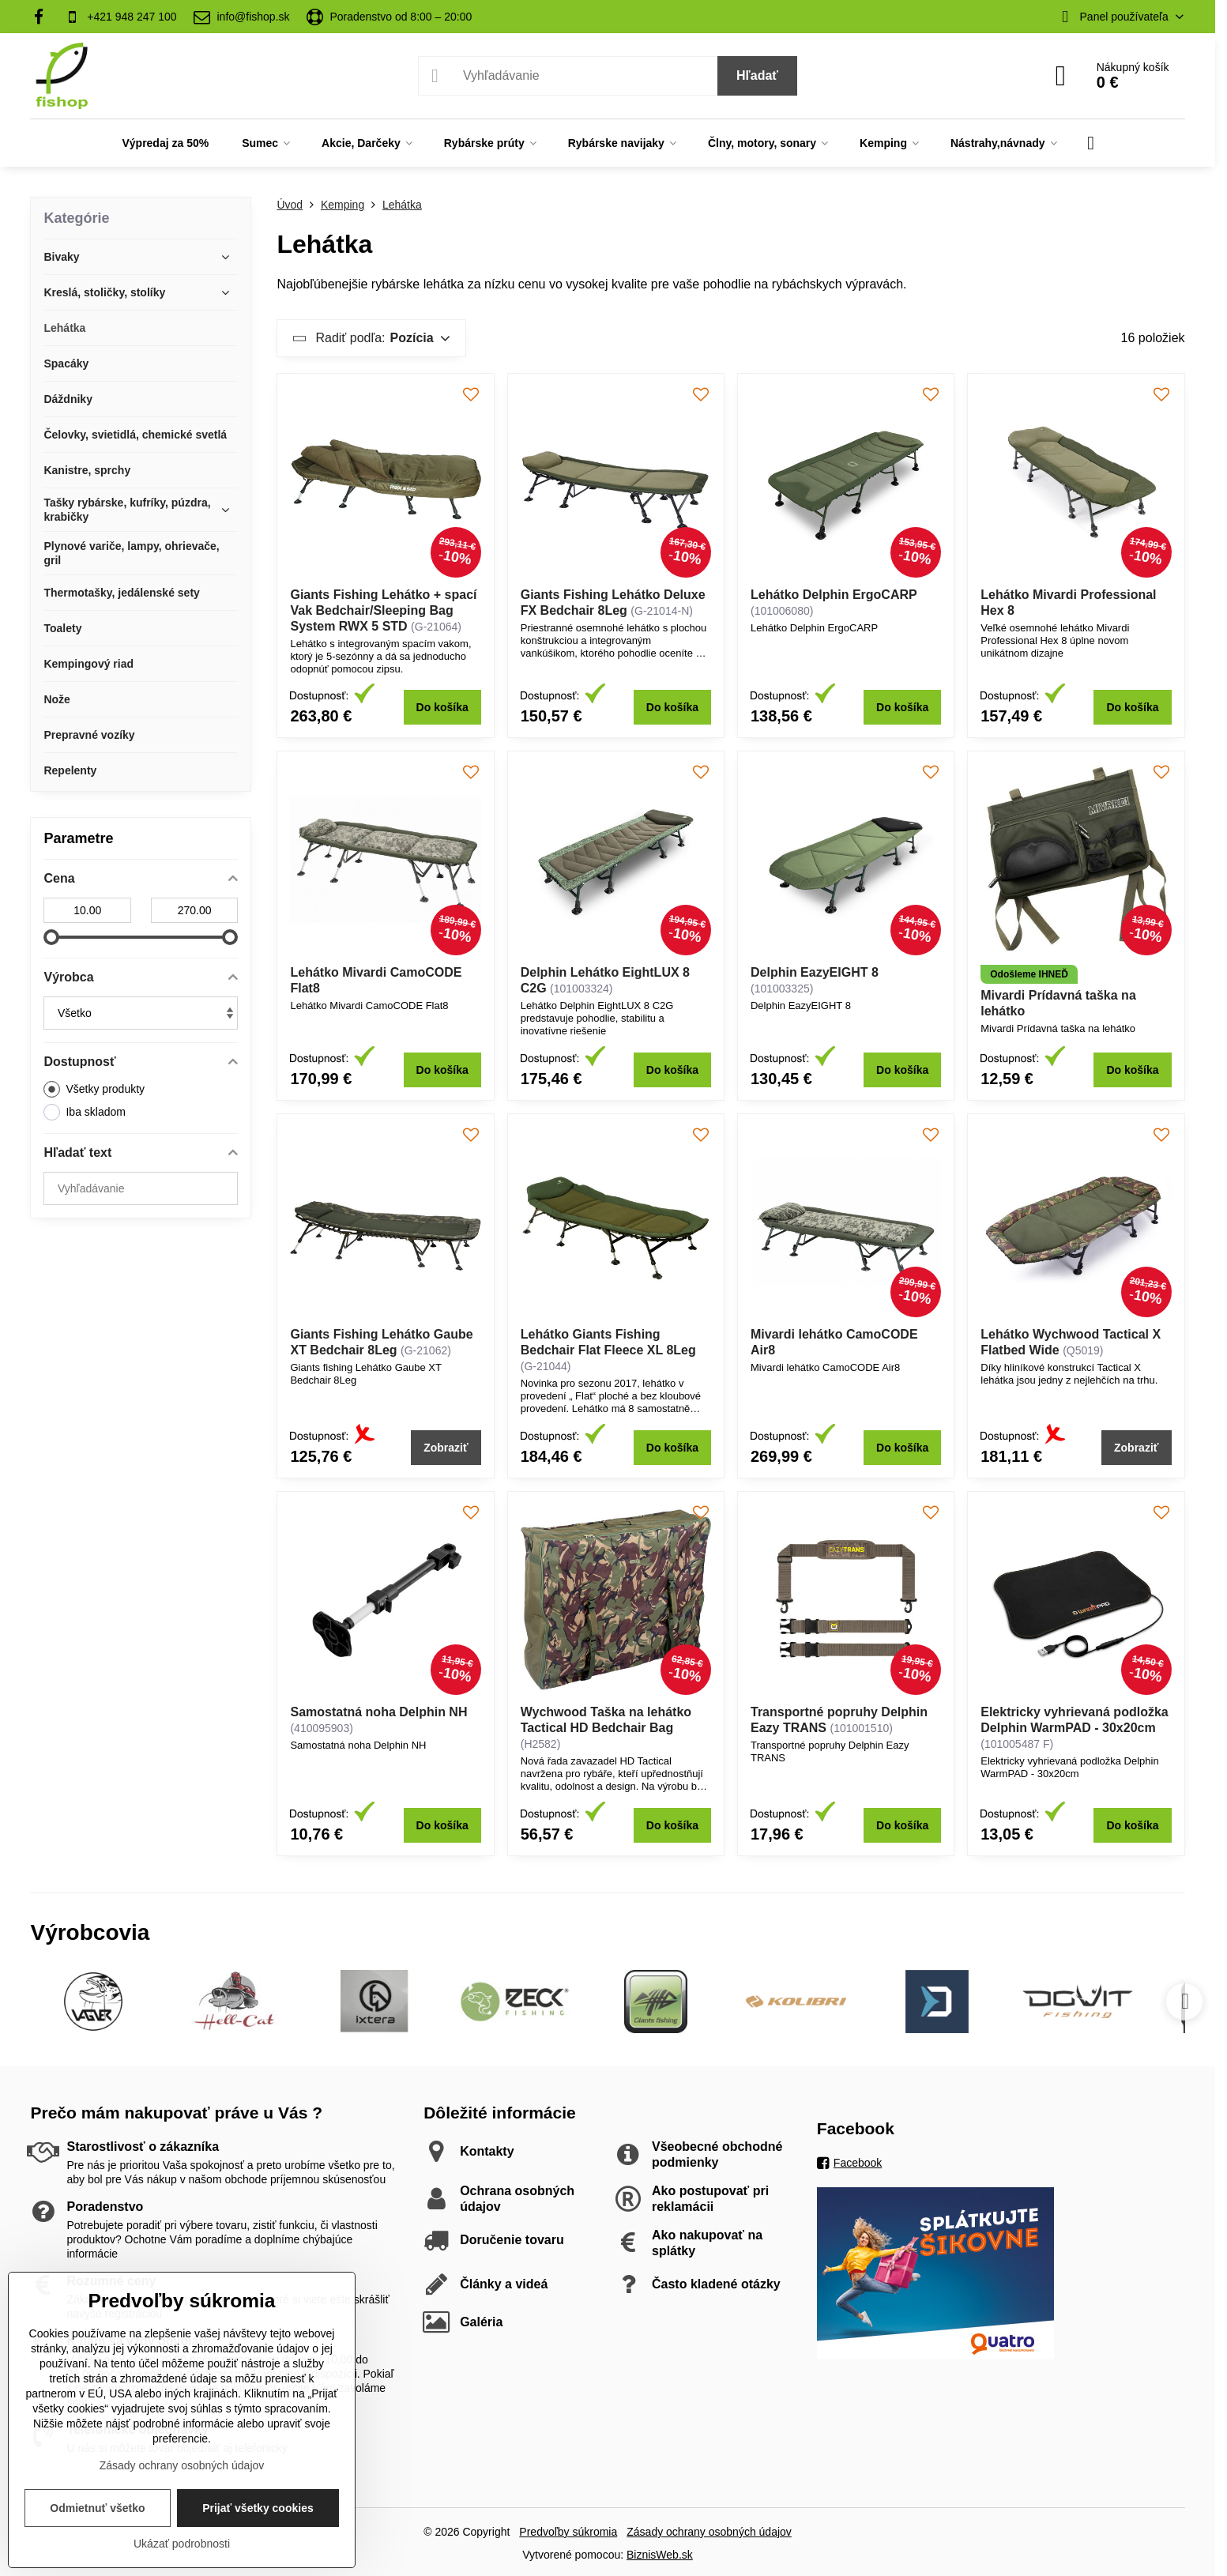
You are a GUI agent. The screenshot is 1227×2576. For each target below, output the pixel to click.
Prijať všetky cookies (258, 2508)
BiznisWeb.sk (660, 2554)
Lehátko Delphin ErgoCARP (834, 594)
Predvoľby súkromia (568, 2531)
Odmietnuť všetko (97, 2508)
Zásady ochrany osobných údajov (709, 2531)
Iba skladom (84, 1112)
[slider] (51, 937)
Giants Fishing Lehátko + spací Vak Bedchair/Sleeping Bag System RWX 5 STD (383, 610)
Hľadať (757, 75)
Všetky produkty (94, 1089)
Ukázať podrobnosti (182, 2543)
